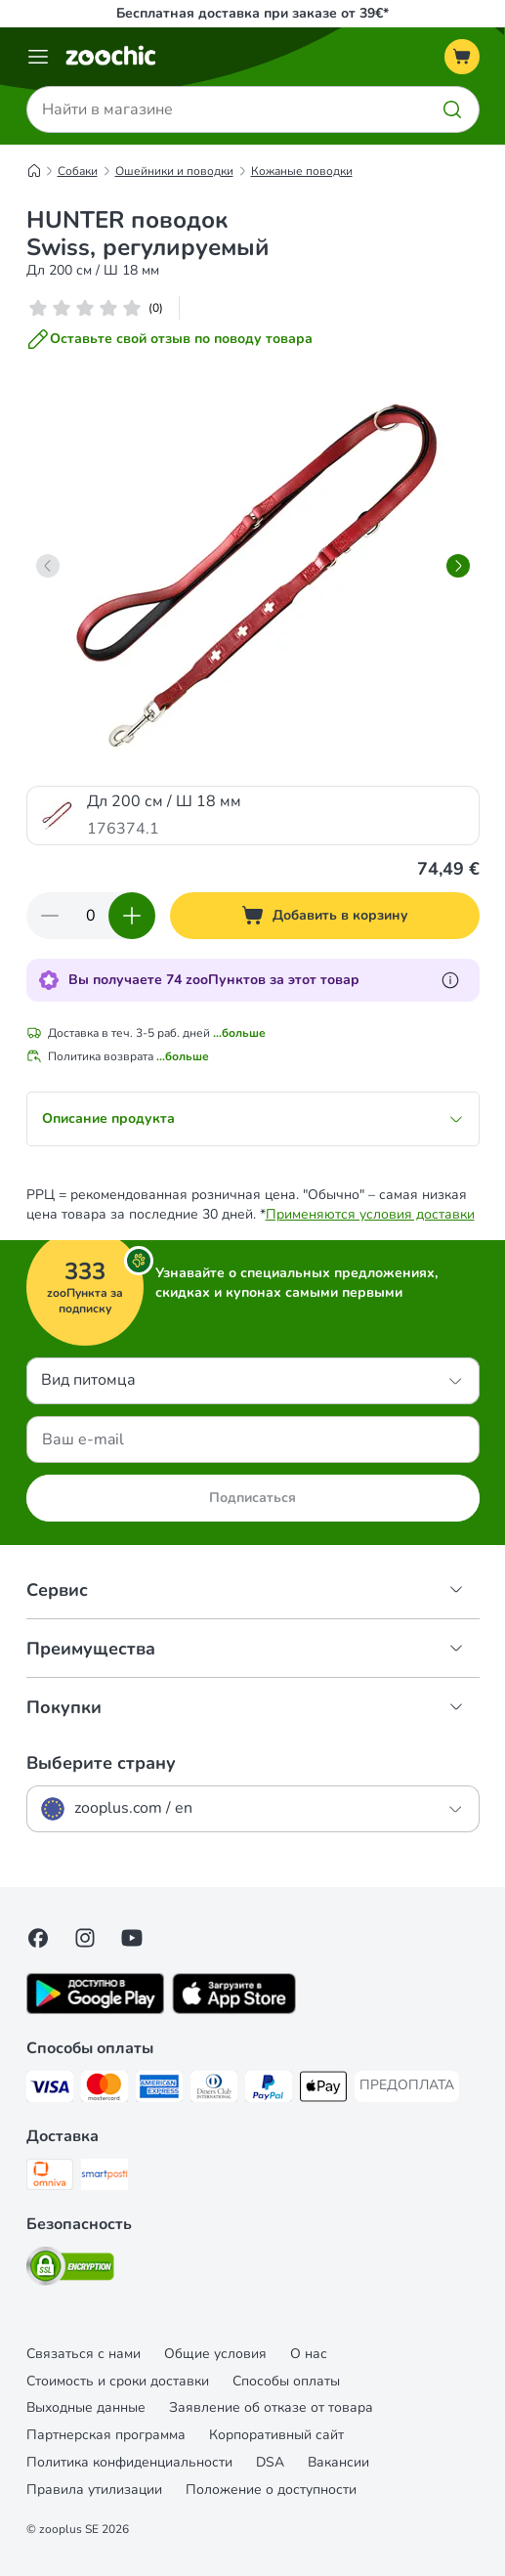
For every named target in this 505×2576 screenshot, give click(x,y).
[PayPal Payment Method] (268, 2089)
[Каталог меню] (38, 56)
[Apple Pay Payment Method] (323, 2089)
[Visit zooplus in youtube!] (132, 1938)
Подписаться (252, 1497)
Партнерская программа (106, 2435)
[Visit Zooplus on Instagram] (85, 1938)
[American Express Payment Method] (159, 2089)
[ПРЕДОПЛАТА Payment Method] (406, 2085)
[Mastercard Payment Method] (104, 2089)
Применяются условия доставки (370, 1214)
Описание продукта (253, 1118)
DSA (270, 2462)
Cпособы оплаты (286, 2381)
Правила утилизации (94, 2489)
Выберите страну (101, 1763)
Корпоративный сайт (276, 2435)
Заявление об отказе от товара (271, 2407)
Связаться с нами (83, 2353)
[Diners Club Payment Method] (213, 2089)
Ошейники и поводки (174, 171)
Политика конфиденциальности (129, 2462)
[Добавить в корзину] (325, 915)
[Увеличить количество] (131, 915)
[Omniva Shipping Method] (49, 2177)
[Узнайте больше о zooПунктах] (450, 980)
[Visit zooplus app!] (95, 2009)
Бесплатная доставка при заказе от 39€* (252, 13)
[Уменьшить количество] (49, 915)
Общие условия (215, 2353)
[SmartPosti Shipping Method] (104, 2177)
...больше (239, 1033)
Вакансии (338, 2462)
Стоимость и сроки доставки (117, 2381)
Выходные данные (86, 2407)
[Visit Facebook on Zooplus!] (38, 1938)
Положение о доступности (271, 2489)
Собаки (78, 171)
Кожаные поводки (302, 171)
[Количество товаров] (90, 915)
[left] (48, 566)
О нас (308, 2353)
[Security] (70, 2269)
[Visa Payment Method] (49, 2089)
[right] (458, 566)
